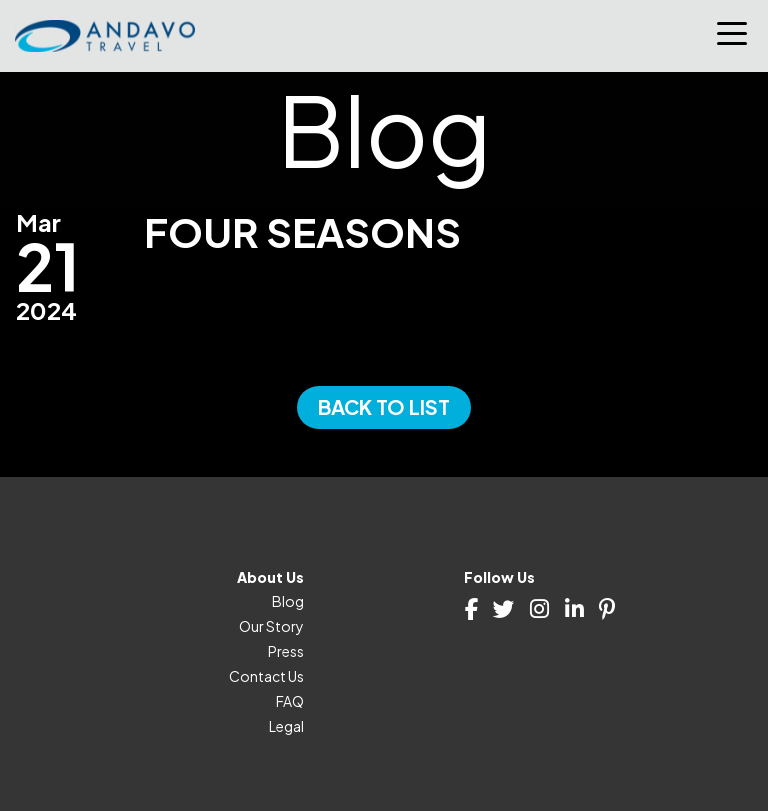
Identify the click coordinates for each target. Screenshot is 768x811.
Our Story (271, 626)
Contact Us (266, 676)
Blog (288, 601)
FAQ (290, 701)
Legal (286, 726)
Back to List (384, 406)
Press (286, 651)
